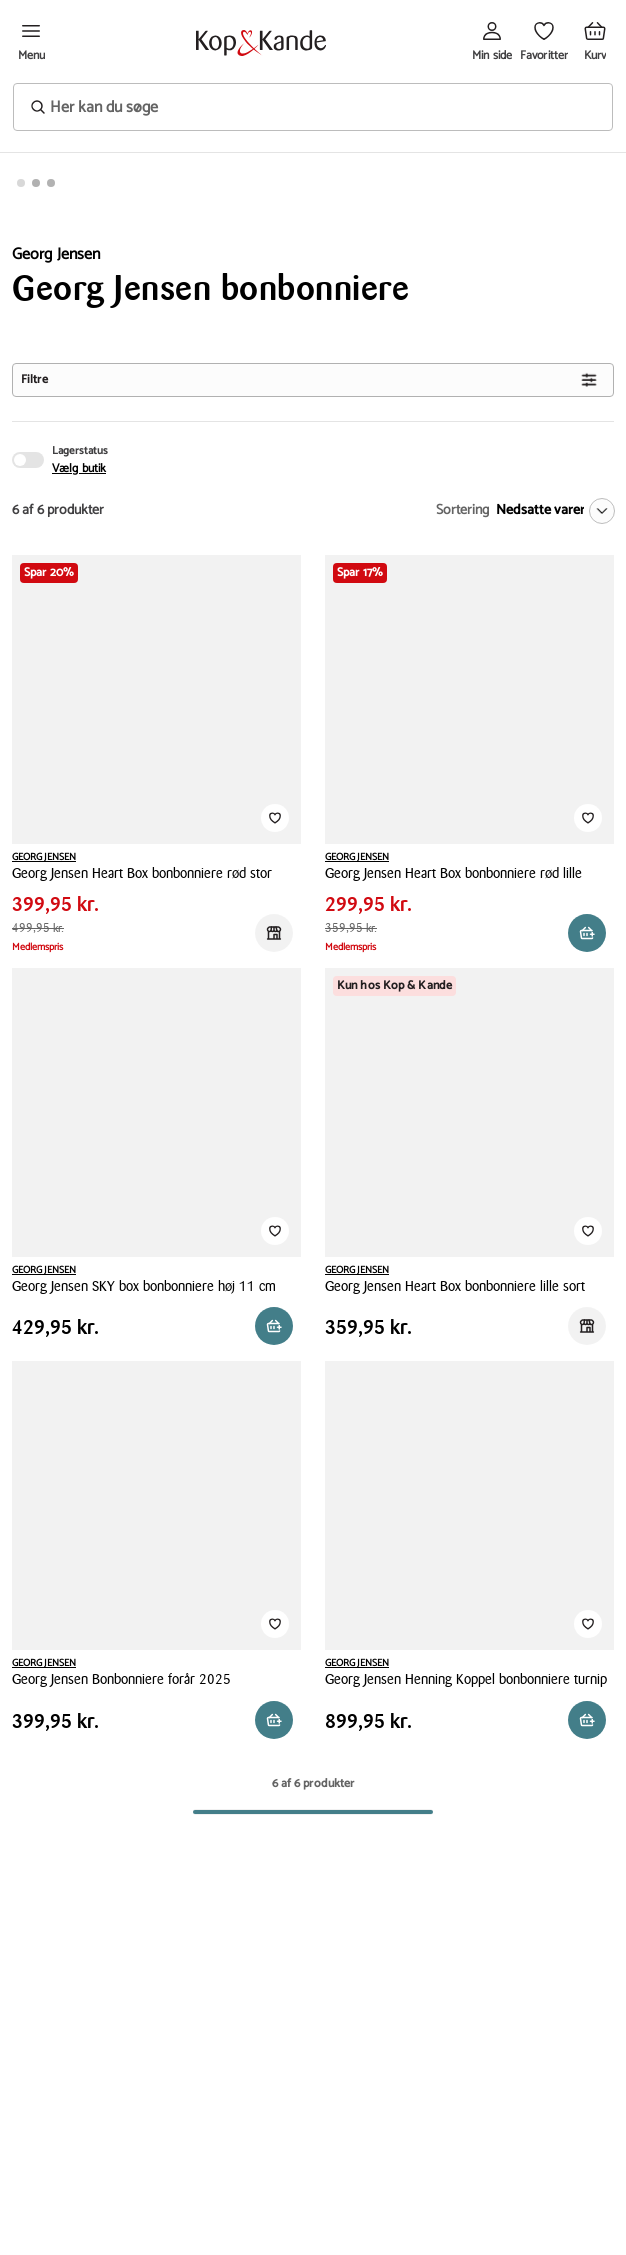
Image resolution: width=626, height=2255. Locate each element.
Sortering (462, 510)
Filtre (309, 379)
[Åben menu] (31, 43)
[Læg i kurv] (587, 1720)
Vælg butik (79, 469)
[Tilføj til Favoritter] (275, 818)
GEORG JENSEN (44, 857)
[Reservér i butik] (274, 933)
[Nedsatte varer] (551, 511)
